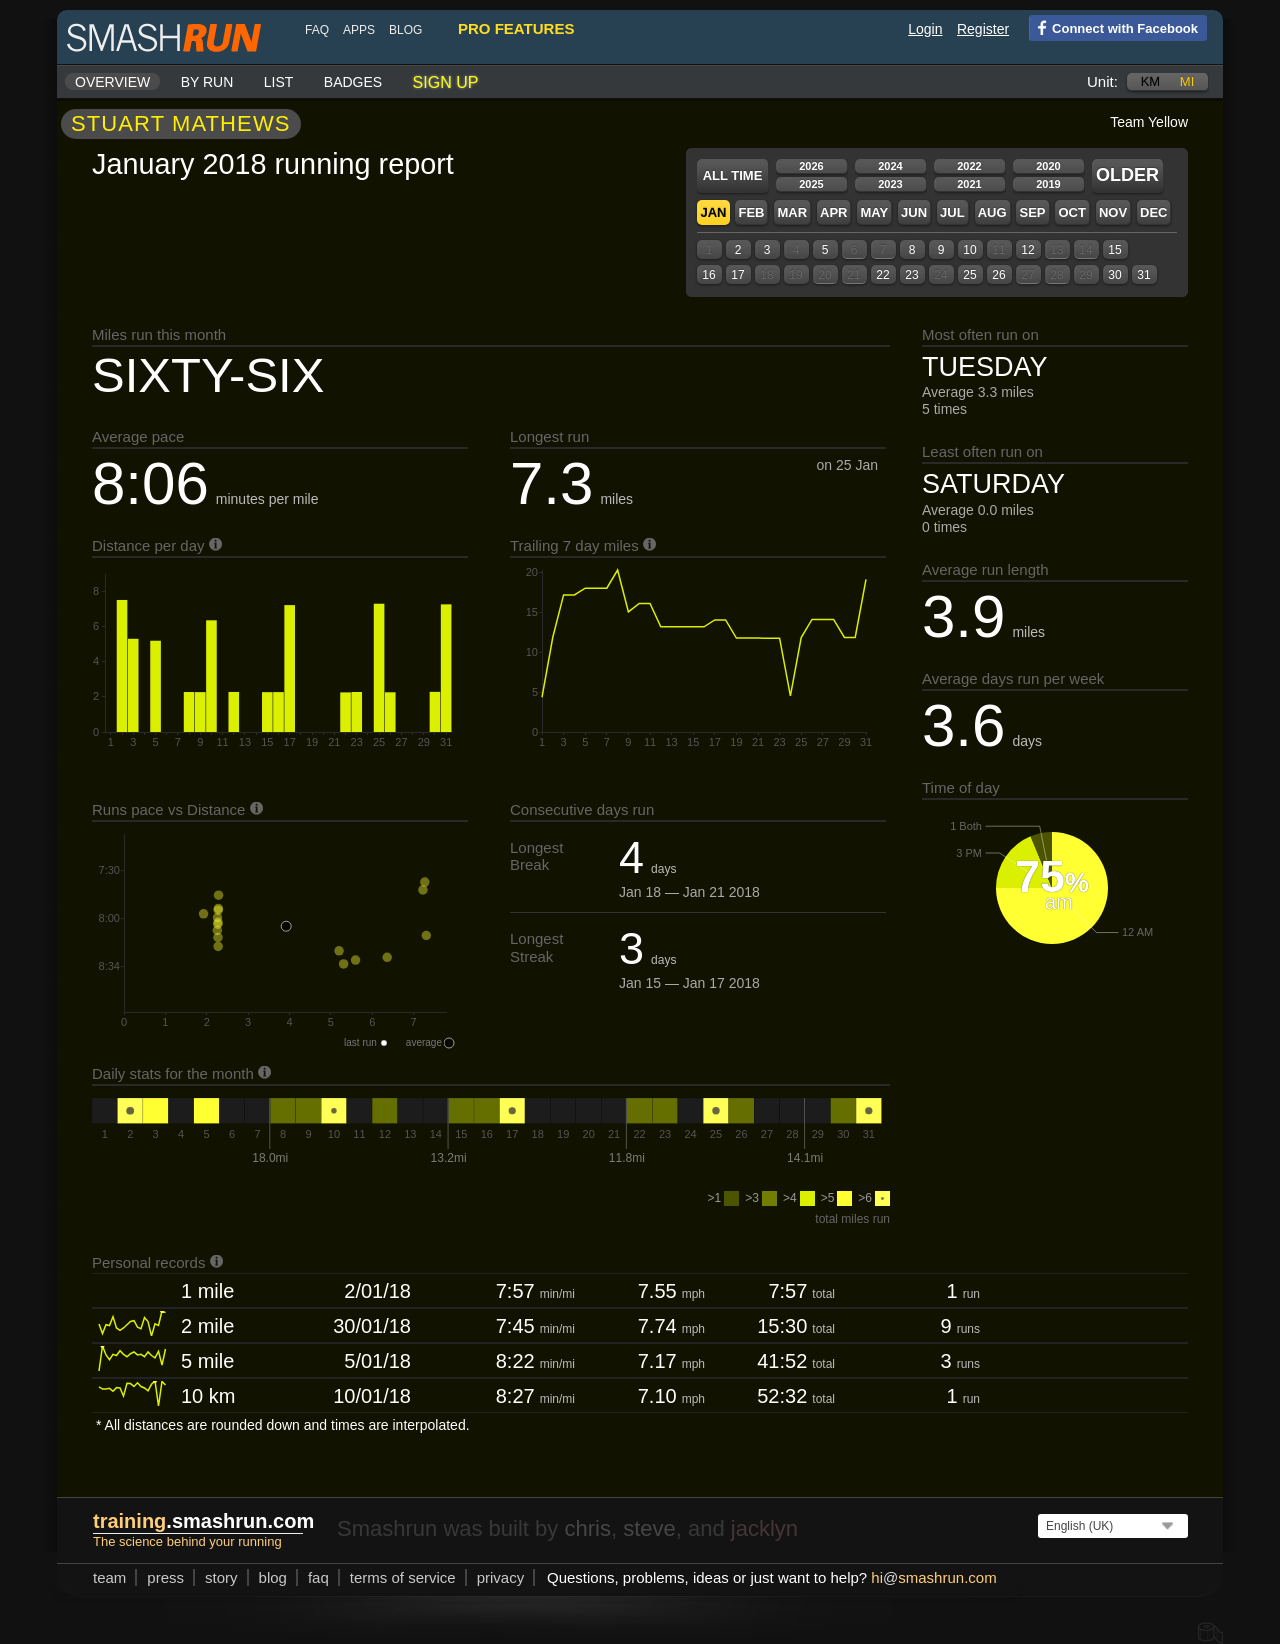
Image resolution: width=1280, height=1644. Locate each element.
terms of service (403, 1577)
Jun (914, 212)
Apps (359, 30)
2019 (1048, 184)
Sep (1032, 212)
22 (882, 275)
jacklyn (764, 1528)
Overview (112, 82)
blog (405, 30)
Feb (751, 212)
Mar (792, 212)
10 (969, 250)
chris (587, 1528)
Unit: (1102, 81)
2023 (890, 184)
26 (998, 275)
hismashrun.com (933, 1577)
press (165, 1577)
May (874, 212)
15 (1114, 250)
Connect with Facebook (1113, 27)
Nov (1113, 212)
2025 (811, 184)
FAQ (317, 30)
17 (737, 275)
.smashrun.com (203, 1521)
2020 (1048, 166)
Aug (992, 212)
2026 (811, 166)
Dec (1153, 212)
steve (649, 1528)
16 (708, 275)
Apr (833, 212)
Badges (353, 82)
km (1151, 81)
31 (1143, 275)
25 (969, 275)
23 (911, 275)
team (109, 1577)
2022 (969, 166)
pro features (516, 28)
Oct (1071, 212)
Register (983, 29)
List (279, 82)
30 (1114, 275)
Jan (713, 212)
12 (1027, 250)
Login (925, 29)
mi (1187, 81)
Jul (952, 212)
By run (207, 82)
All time (733, 175)
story (221, 1577)
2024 (890, 166)
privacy (501, 1577)
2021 (969, 184)
